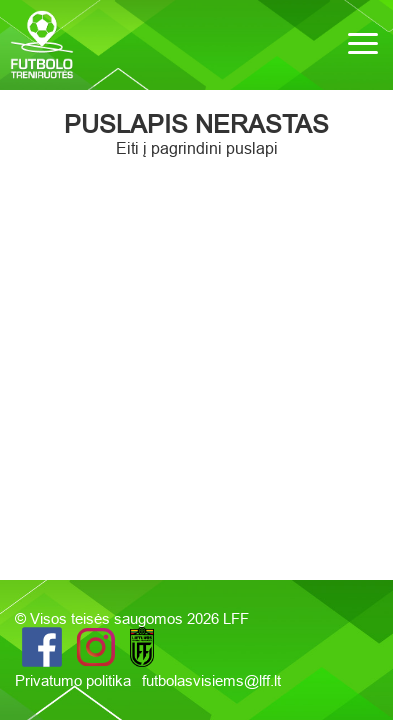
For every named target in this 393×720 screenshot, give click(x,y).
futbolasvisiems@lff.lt (211, 680)
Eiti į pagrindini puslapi (197, 148)
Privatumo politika (75, 680)
